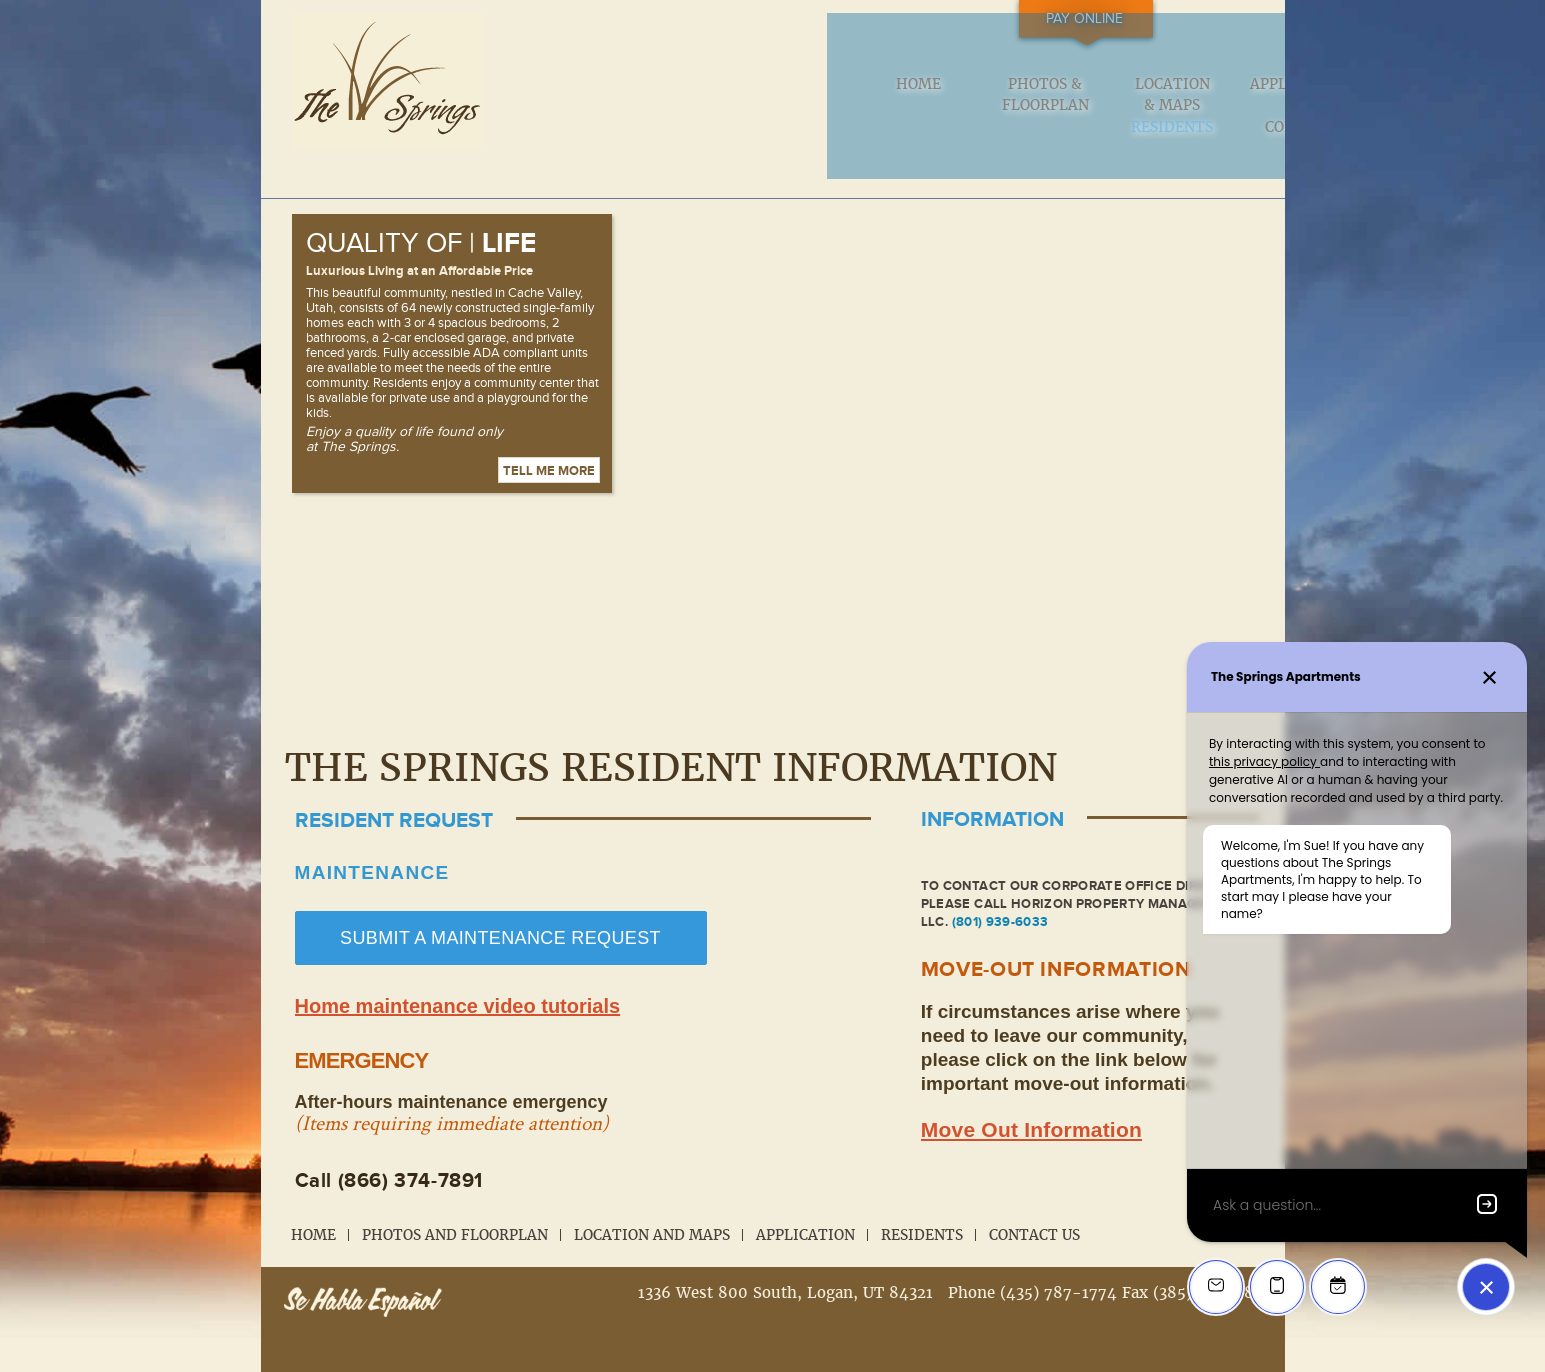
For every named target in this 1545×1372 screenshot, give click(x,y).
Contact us (1199, 97)
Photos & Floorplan (695, 97)
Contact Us (1034, 1206)
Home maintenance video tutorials (458, 977)
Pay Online (1167, 19)
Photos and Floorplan (455, 1206)
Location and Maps (652, 1206)
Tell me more (549, 442)
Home (569, 88)
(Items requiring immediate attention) (452, 1094)
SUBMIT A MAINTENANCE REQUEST (500, 909)
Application (947, 88)
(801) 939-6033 (1000, 893)
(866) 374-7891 (410, 1152)
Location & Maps (821, 97)
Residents (1073, 88)
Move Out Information (1031, 1101)
